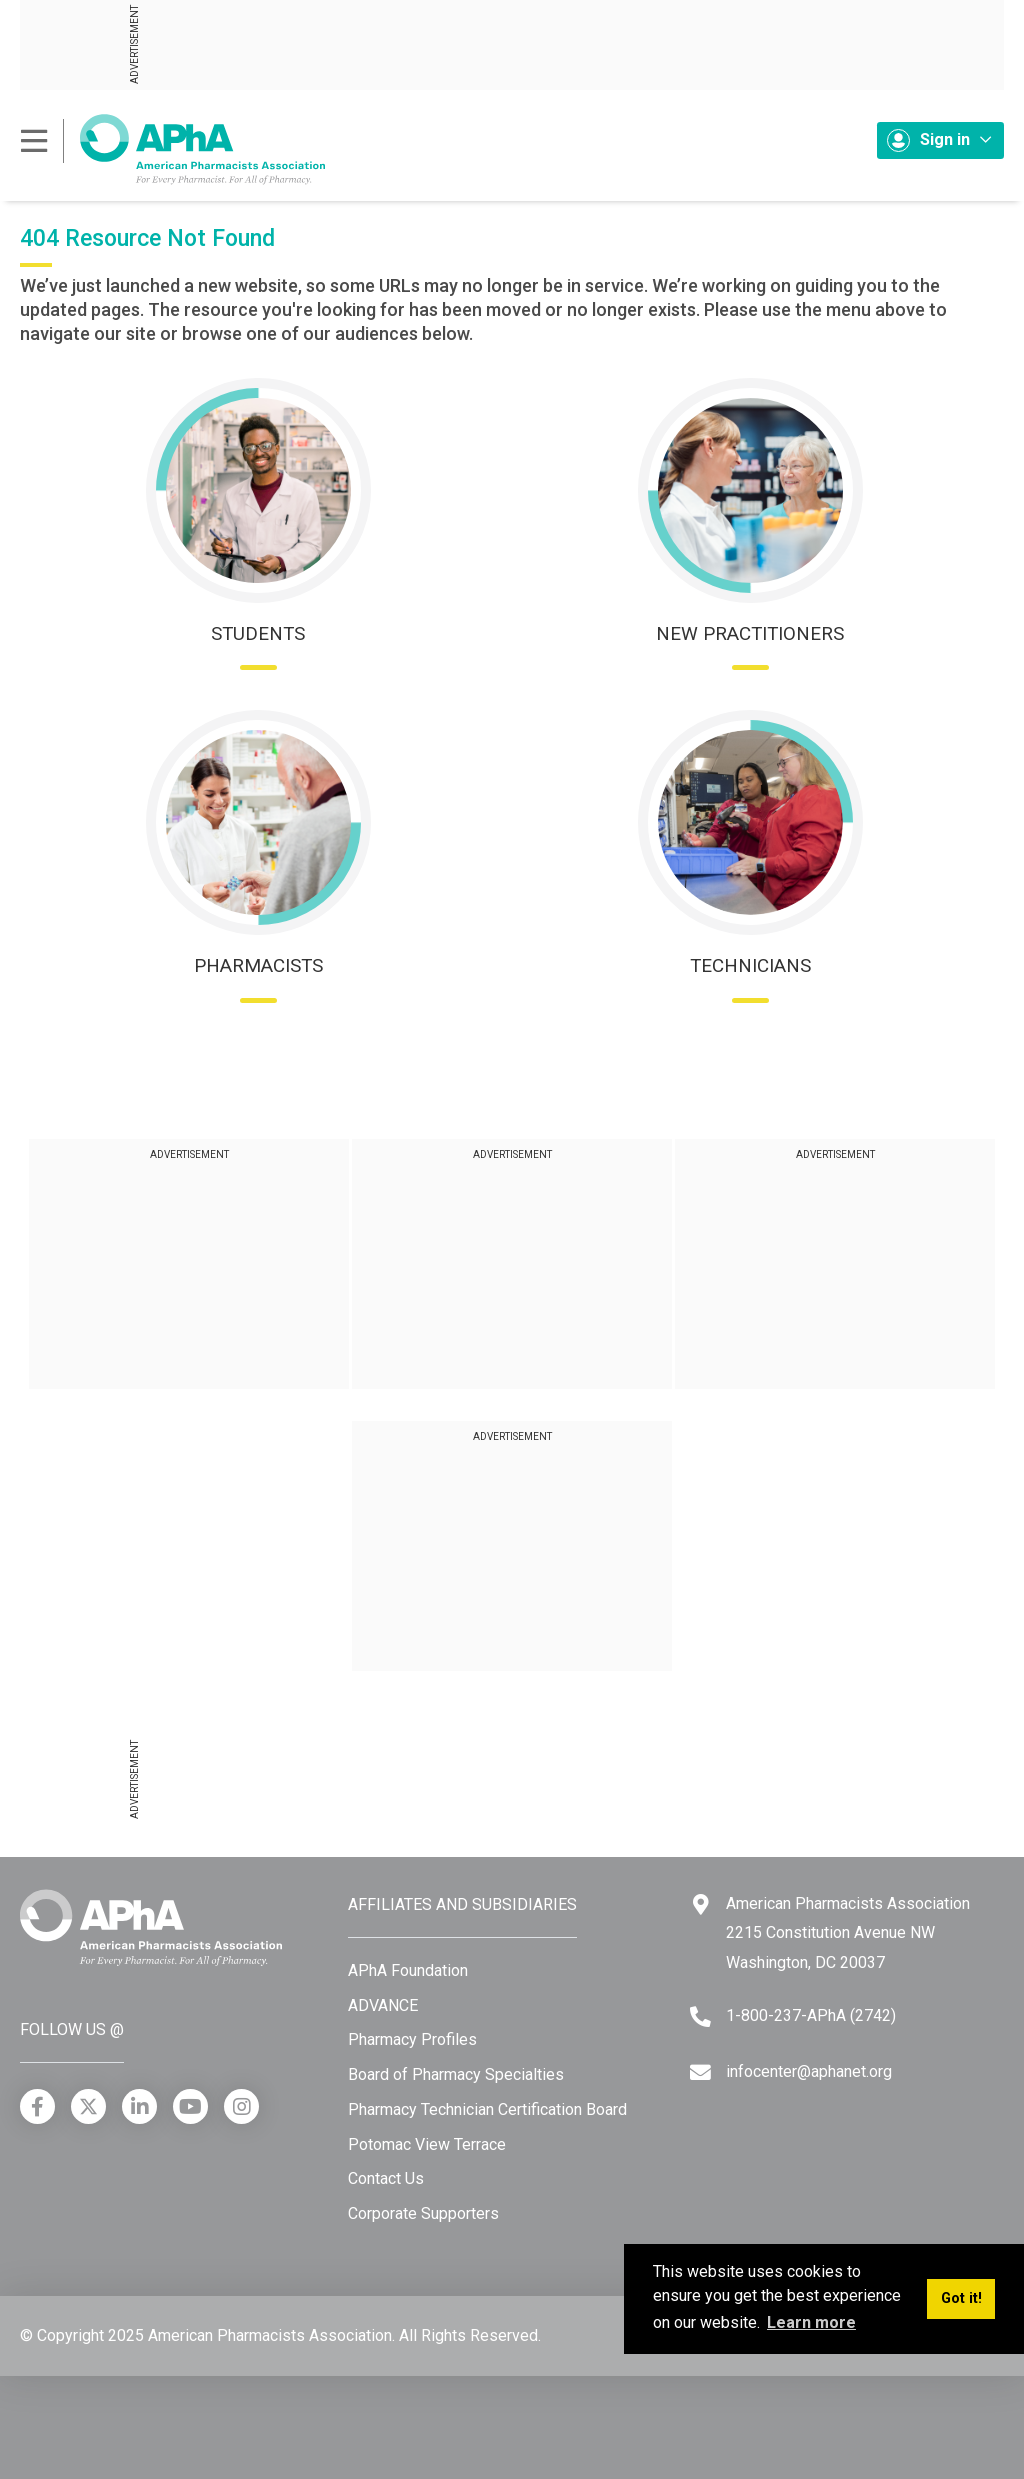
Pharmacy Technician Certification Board (487, 2109)
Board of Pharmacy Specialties (456, 2074)
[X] (88, 2106)
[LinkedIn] (139, 2106)
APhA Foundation (408, 1970)
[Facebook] (37, 2106)
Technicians (750, 965)
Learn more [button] (811, 2322)
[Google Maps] (701, 1904)
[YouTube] (190, 2106)
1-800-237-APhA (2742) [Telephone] (811, 2015)
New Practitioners (750, 633)
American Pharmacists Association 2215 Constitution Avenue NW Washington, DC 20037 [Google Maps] (848, 1933)
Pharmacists (258, 965)
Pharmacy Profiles (412, 2039)
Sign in (939, 140)
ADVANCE (383, 2005)
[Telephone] (700, 2016)
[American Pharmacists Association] (172, 148)
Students (258, 633)
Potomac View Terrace (427, 2144)
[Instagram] (241, 2106)
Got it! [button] (961, 2298)
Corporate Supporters (423, 2213)
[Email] (700, 2072)
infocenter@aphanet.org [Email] (809, 2071)
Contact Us (386, 2178)
